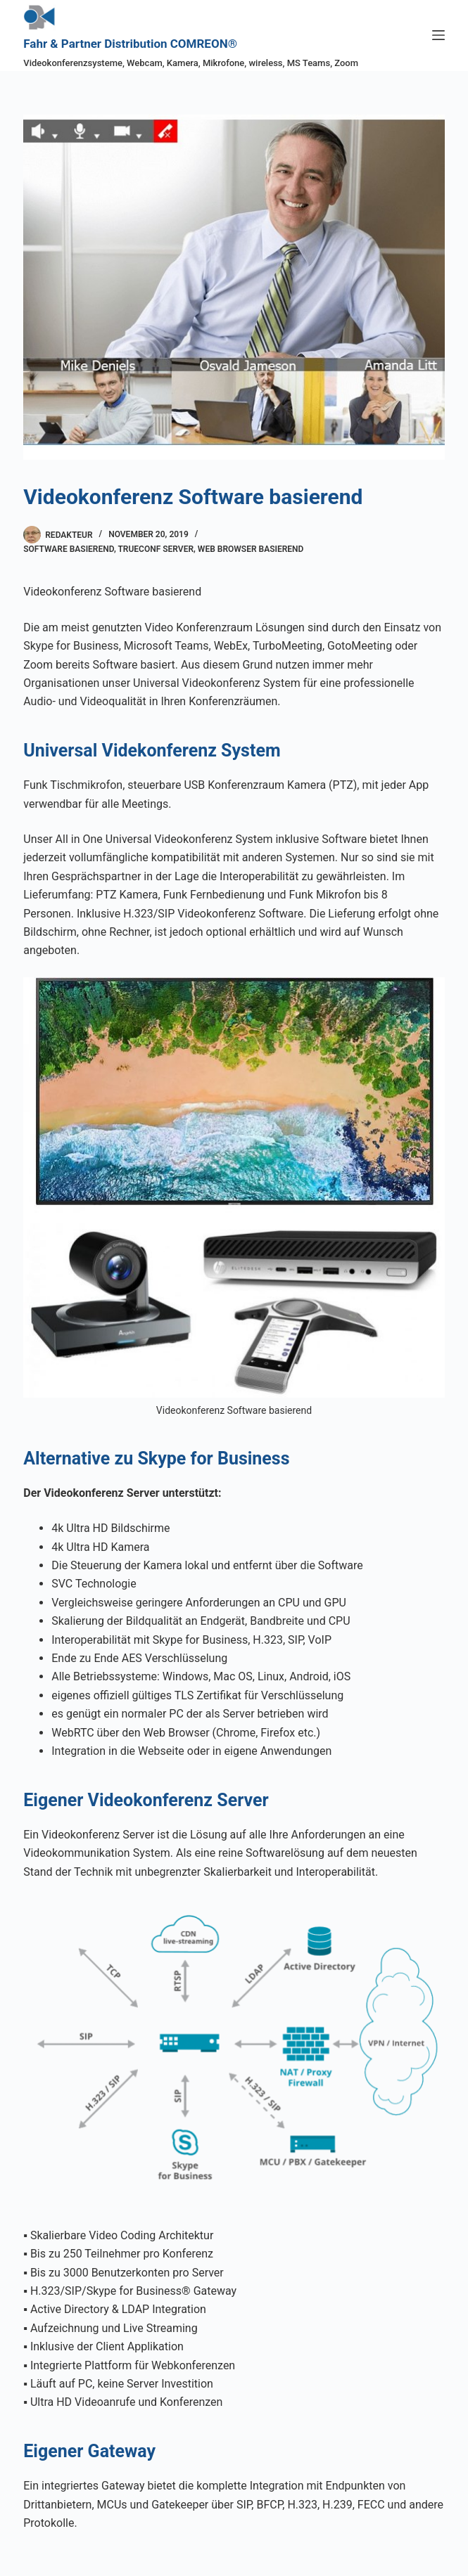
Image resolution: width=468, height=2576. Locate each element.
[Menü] (438, 35)
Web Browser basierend (251, 549)
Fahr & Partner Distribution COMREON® (130, 44)
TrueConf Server (156, 549)
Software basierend (68, 549)
